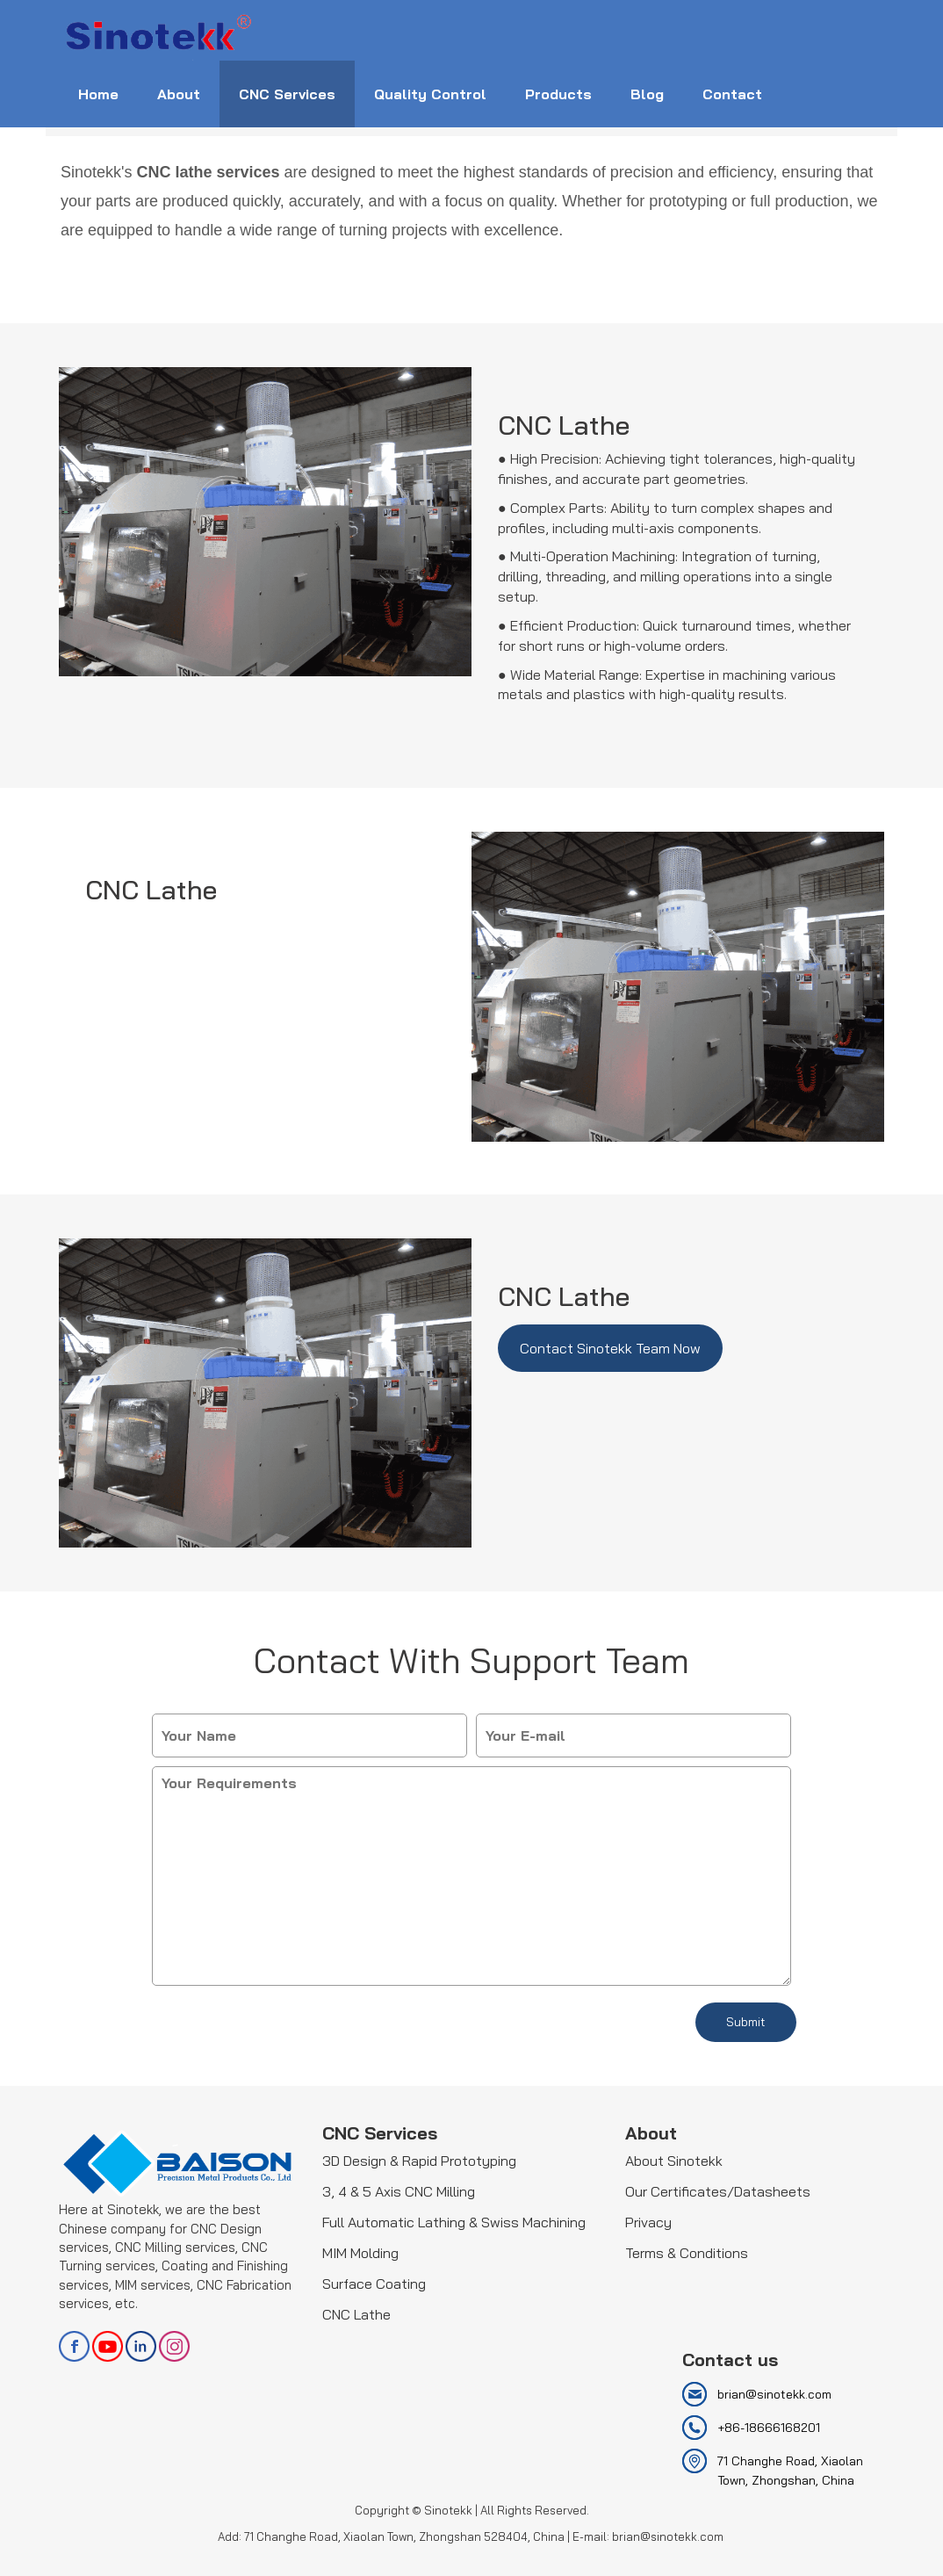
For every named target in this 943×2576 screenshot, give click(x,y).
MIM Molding (360, 2253)
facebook (74, 2346)
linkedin (141, 2346)
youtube (107, 2346)
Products (558, 94)
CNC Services (287, 94)
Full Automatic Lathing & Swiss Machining (454, 2222)
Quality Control (430, 94)
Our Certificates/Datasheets (717, 2191)
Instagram (174, 2346)
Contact (732, 94)
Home (98, 94)
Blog (647, 94)
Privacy (648, 2222)
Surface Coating (374, 2283)
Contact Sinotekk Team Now (610, 1348)
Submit (746, 2022)
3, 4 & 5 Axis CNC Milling (398, 2191)
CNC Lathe (356, 2314)
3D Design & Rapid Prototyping (419, 2160)
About (178, 94)
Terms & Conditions (686, 2253)
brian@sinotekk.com (774, 2394)
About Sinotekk (674, 2160)
